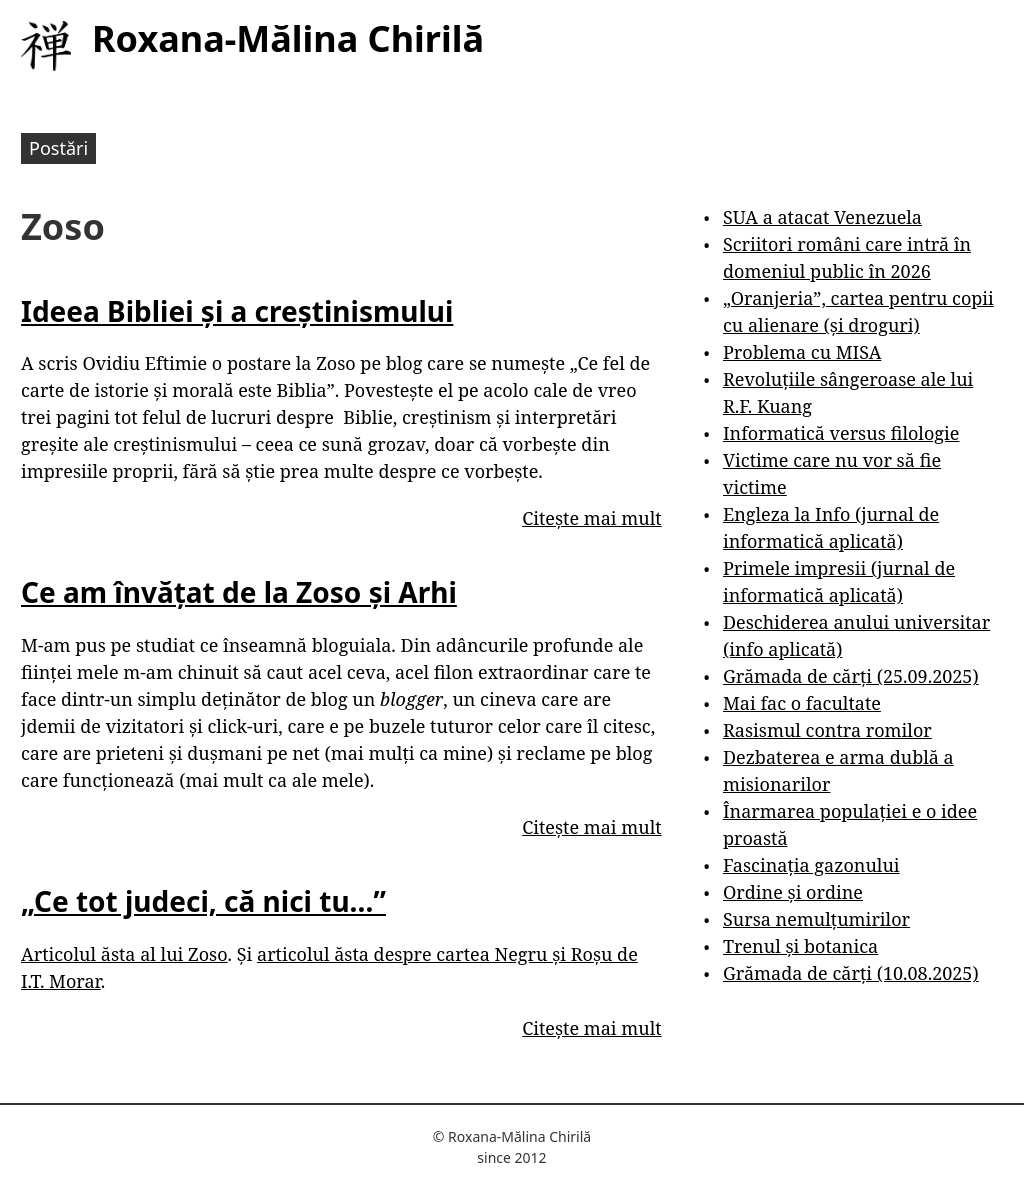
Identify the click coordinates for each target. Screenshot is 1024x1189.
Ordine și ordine (793, 892)
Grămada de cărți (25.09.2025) (851, 676)
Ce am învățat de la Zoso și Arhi (239, 592)
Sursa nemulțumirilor (816, 919)
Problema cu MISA (802, 352)
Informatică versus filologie (841, 433)
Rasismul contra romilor (827, 730)
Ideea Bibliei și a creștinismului (237, 311)
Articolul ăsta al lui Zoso (124, 954)
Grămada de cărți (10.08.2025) (851, 973)
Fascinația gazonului (811, 865)
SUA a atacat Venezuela (822, 217)
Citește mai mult (591, 518)
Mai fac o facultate (802, 703)
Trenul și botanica (800, 946)
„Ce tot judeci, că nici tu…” (203, 901)
